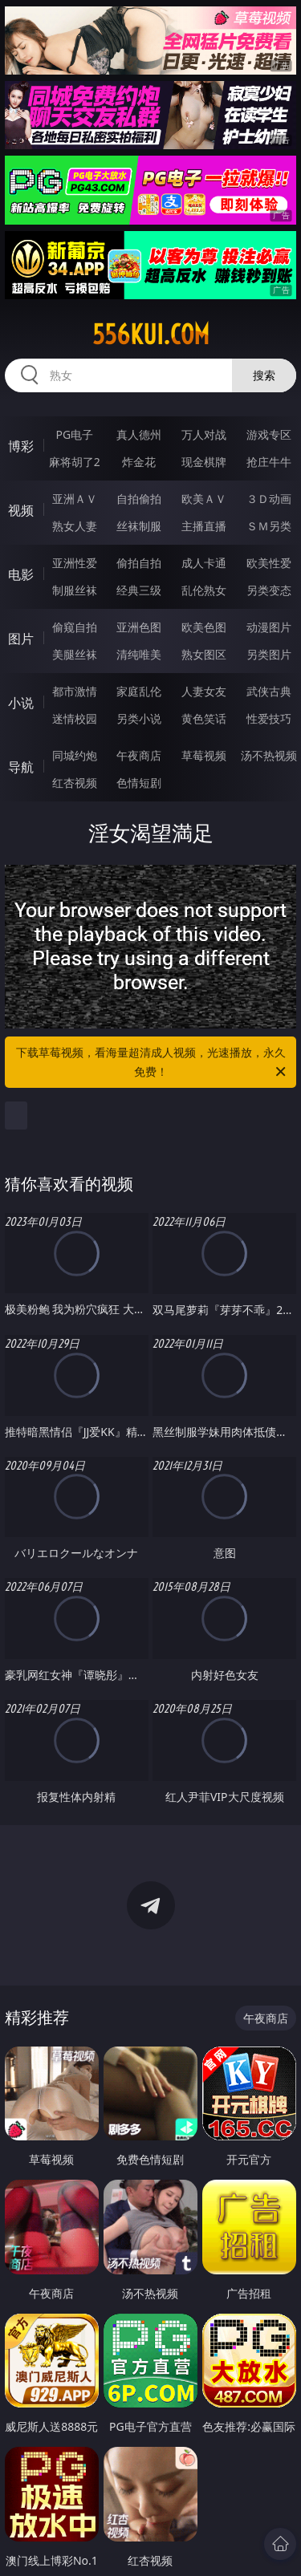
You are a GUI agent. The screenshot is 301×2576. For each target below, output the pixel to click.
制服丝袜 (74, 590)
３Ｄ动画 (268, 498)
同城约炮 (74, 755)
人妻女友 (203, 691)
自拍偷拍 (138, 498)
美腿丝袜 (74, 654)
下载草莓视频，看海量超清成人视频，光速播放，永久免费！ (152, 1063)
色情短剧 (138, 782)
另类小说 (138, 718)
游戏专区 (268, 434)
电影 (21, 574)
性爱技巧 (268, 718)
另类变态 (268, 590)
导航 (21, 767)
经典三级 (138, 590)
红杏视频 (74, 782)
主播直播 (203, 525)
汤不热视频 (269, 755)
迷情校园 (74, 718)
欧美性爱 (268, 562)
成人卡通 (203, 562)
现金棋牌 (203, 461)
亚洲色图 (138, 627)
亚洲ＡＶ (74, 498)
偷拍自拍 (138, 562)
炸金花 (139, 461)
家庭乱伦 (138, 691)
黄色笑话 (203, 718)
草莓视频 (203, 755)
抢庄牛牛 (268, 461)
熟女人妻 (74, 525)
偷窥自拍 (74, 627)
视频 (21, 510)
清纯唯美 (138, 654)
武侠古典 (268, 691)
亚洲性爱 (74, 562)
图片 (21, 638)
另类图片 (268, 654)
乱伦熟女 (203, 590)
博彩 (21, 446)
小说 (21, 703)
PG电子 (74, 434)
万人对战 (203, 434)
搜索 (264, 375)
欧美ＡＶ (203, 498)
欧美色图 (203, 627)
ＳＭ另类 (268, 525)
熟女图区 (203, 654)
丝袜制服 (138, 525)
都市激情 (74, 691)
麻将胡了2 (74, 461)
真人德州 (138, 434)
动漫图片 (268, 627)
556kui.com (150, 334)
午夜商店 (138, 755)
